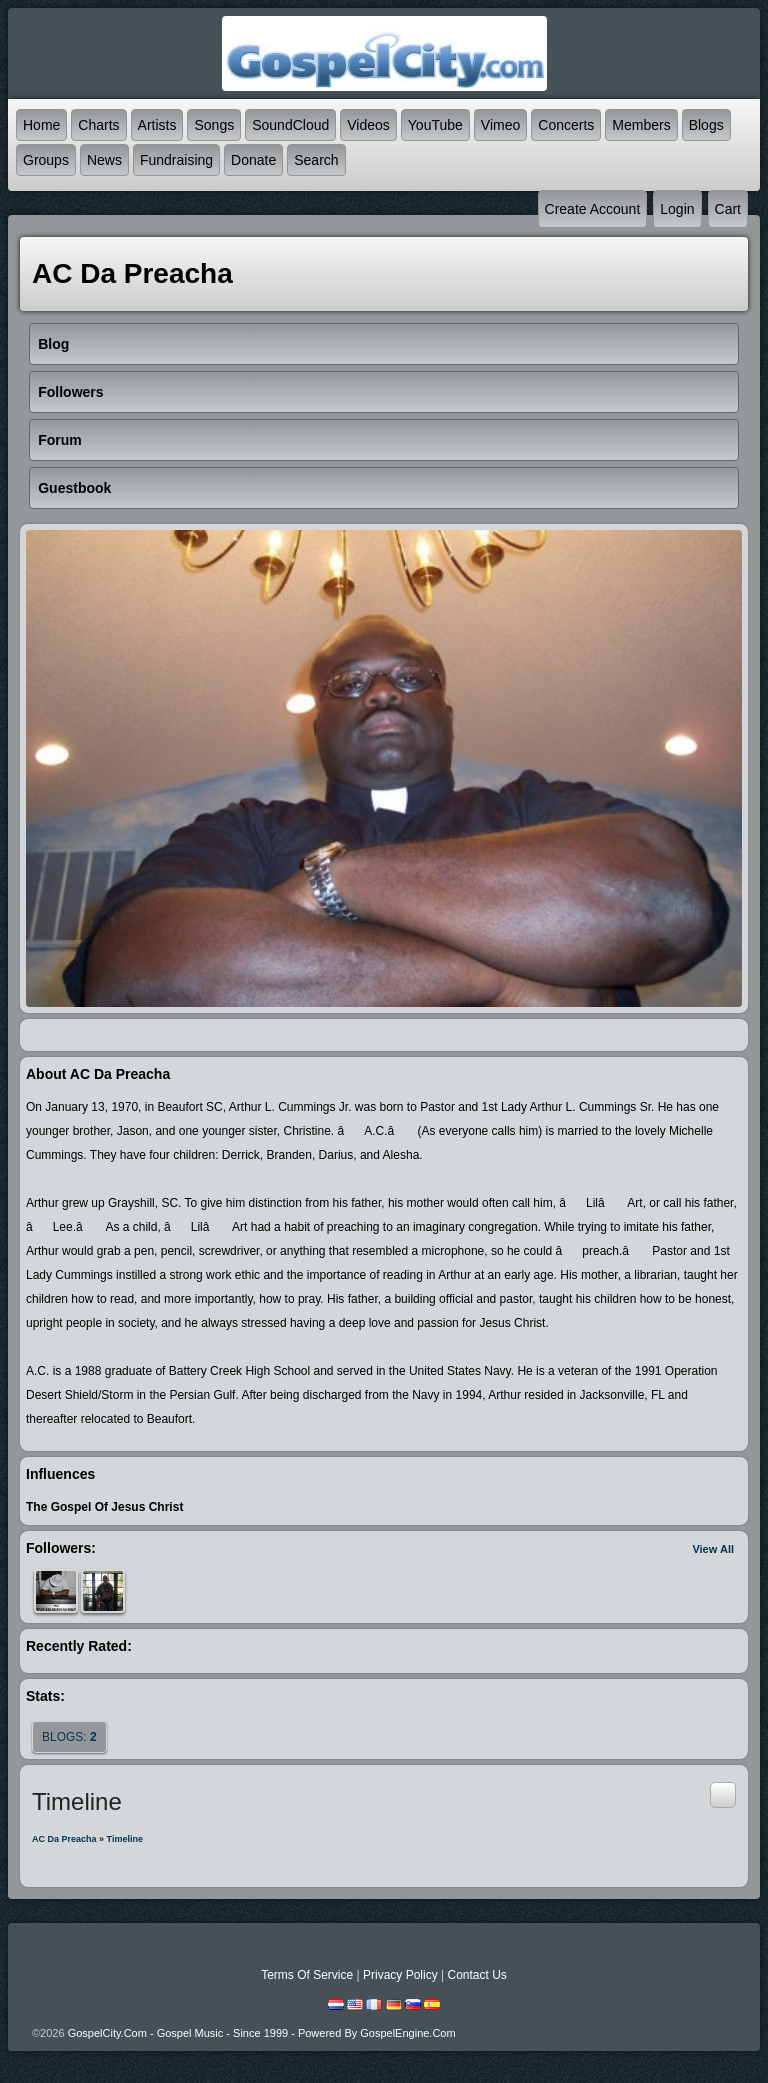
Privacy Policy (400, 1975)
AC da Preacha (64, 1839)
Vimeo (500, 125)
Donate (253, 160)
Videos (368, 125)
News (104, 160)
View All (713, 1549)
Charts (98, 125)
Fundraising (176, 160)
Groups (46, 160)
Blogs (706, 125)
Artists (157, 125)
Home (41, 125)
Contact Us (476, 1975)
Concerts (566, 125)
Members (641, 125)
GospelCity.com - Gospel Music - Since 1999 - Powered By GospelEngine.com (262, 2033)
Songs (214, 125)
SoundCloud (290, 125)
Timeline (125, 1839)
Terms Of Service (307, 1975)
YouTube (435, 125)
